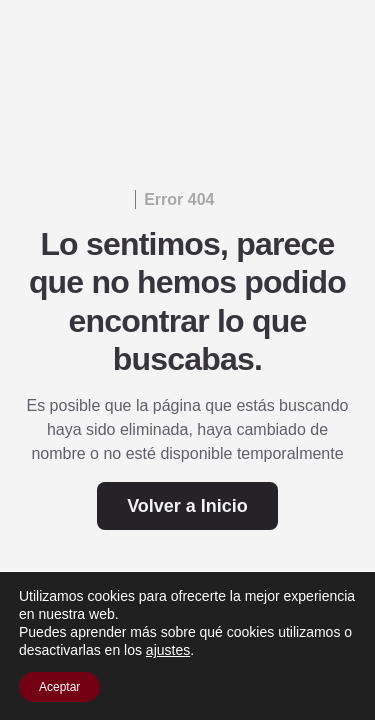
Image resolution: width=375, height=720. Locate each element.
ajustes (168, 650)
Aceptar (59, 687)
